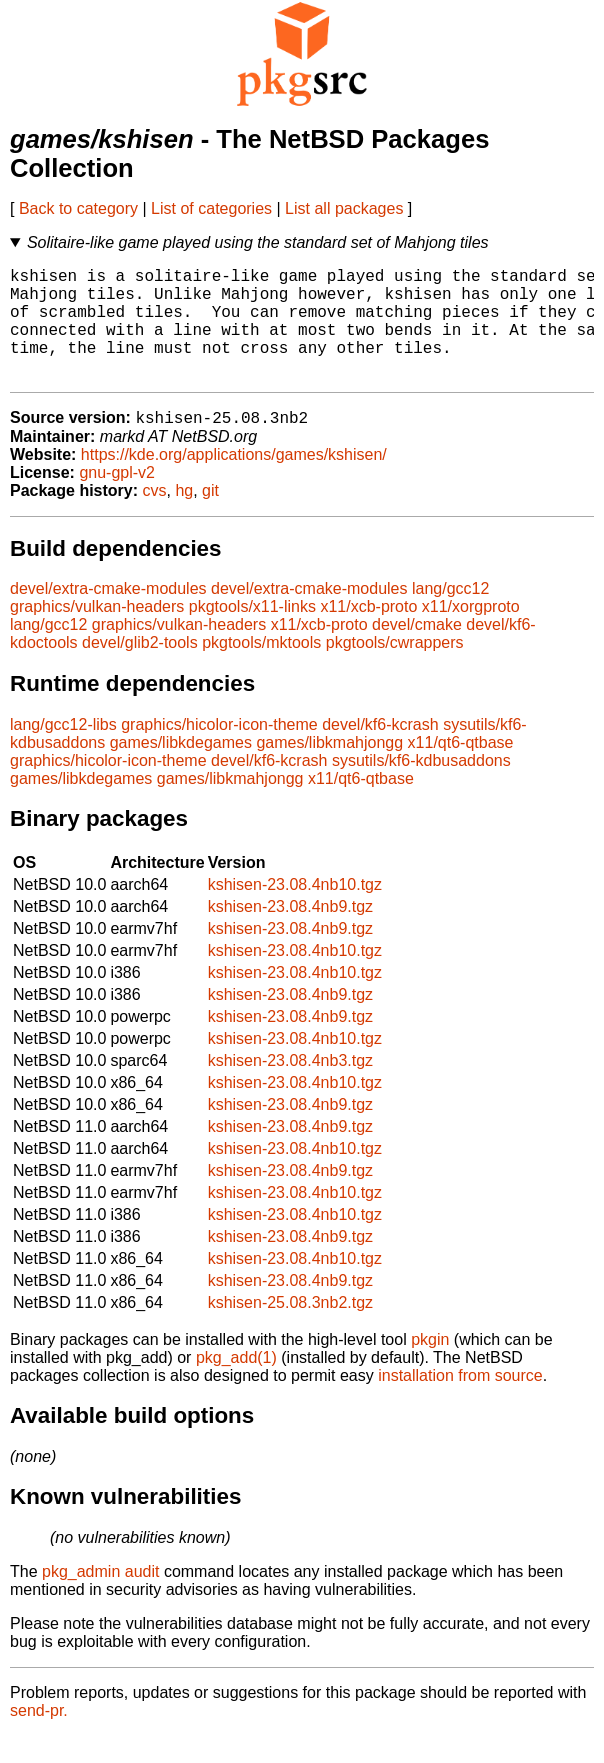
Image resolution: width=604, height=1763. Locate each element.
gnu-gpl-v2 (117, 499)
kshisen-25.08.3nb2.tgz (290, 1329)
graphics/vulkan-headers (97, 633)
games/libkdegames (181, 769)
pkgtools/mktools (261, 669)
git (210, 517)
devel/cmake (417, 651)
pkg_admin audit (100, 1598)
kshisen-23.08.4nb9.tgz (290, 933)
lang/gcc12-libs (63, 751)
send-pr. (39, 1737)
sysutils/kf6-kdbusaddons (421, 787)
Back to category (78, 208)
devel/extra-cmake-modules (108, 615)
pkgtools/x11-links (252, 633)
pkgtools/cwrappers (395, 669)
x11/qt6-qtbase (461, 769)
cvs (155, 517)
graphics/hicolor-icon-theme (219, 751)
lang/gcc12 (450, 615)
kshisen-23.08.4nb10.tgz (295, 911)
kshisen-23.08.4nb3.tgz (290, 1087)
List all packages (344, 208)
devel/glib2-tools (140, 669)
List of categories (211, 208)
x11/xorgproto (471, 633)
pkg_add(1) (236, 1384)
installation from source (460, 1402)
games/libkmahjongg (329, 769)
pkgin (430, 1366)
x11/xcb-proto (368, 633)
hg (184, 517)
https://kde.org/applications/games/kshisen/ (234, 481)
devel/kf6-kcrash (380, 751)
